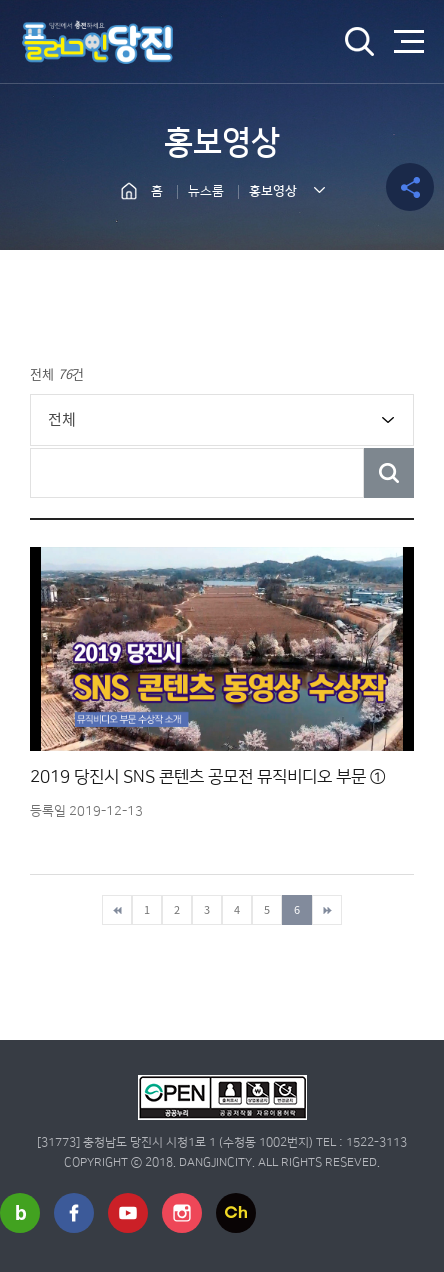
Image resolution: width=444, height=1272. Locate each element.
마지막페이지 (327, 910)
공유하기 (410, 187)
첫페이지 (117, 910)
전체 (62, 419)
